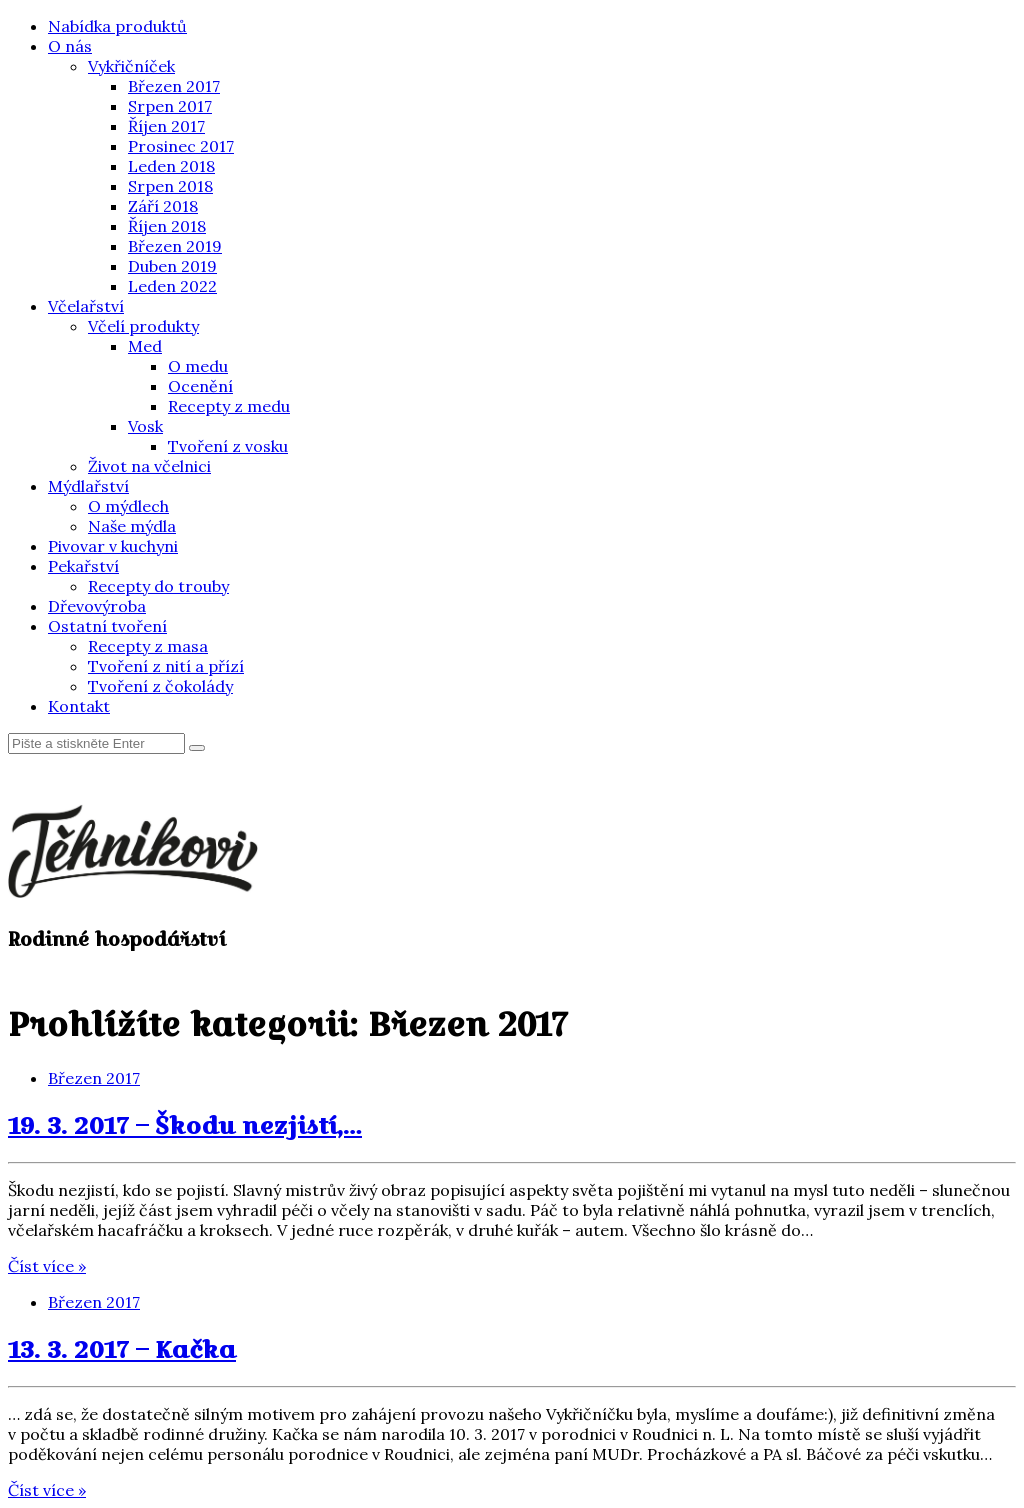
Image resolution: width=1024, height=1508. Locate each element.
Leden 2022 (172, 286)
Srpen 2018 (170, 186)
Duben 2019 (172, 266)
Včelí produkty (143, 326)
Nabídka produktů (117, 26)
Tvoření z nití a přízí (166, 666)
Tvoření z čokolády (160, 686)
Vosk (145, 426)
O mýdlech (128, 506)
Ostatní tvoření (107, 626)
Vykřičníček (131, 66)
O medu (198, 366)
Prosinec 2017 (181, 146)
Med (145, 346)
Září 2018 (163, 206)
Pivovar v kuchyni (113, 546)
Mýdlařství (88, 486)
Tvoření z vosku (228, 446)
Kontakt (79, 706)
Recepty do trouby (158, 586)
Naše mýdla (132, 526)
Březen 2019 (175, 246)
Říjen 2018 (167, 226)
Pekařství (83, 566)
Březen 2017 (174, 86)
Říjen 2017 (166, 126)
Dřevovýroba (97, 606)
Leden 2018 (171, 166)
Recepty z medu (229, 406)
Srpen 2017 (170, 106)
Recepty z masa (148, 646)
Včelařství (86, 306)
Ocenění (200, 386)
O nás (70, 46)
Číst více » (47, 1266)
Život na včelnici (149, 466)
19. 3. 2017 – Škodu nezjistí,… (185, 1125)
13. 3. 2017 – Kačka (122, 1349)
